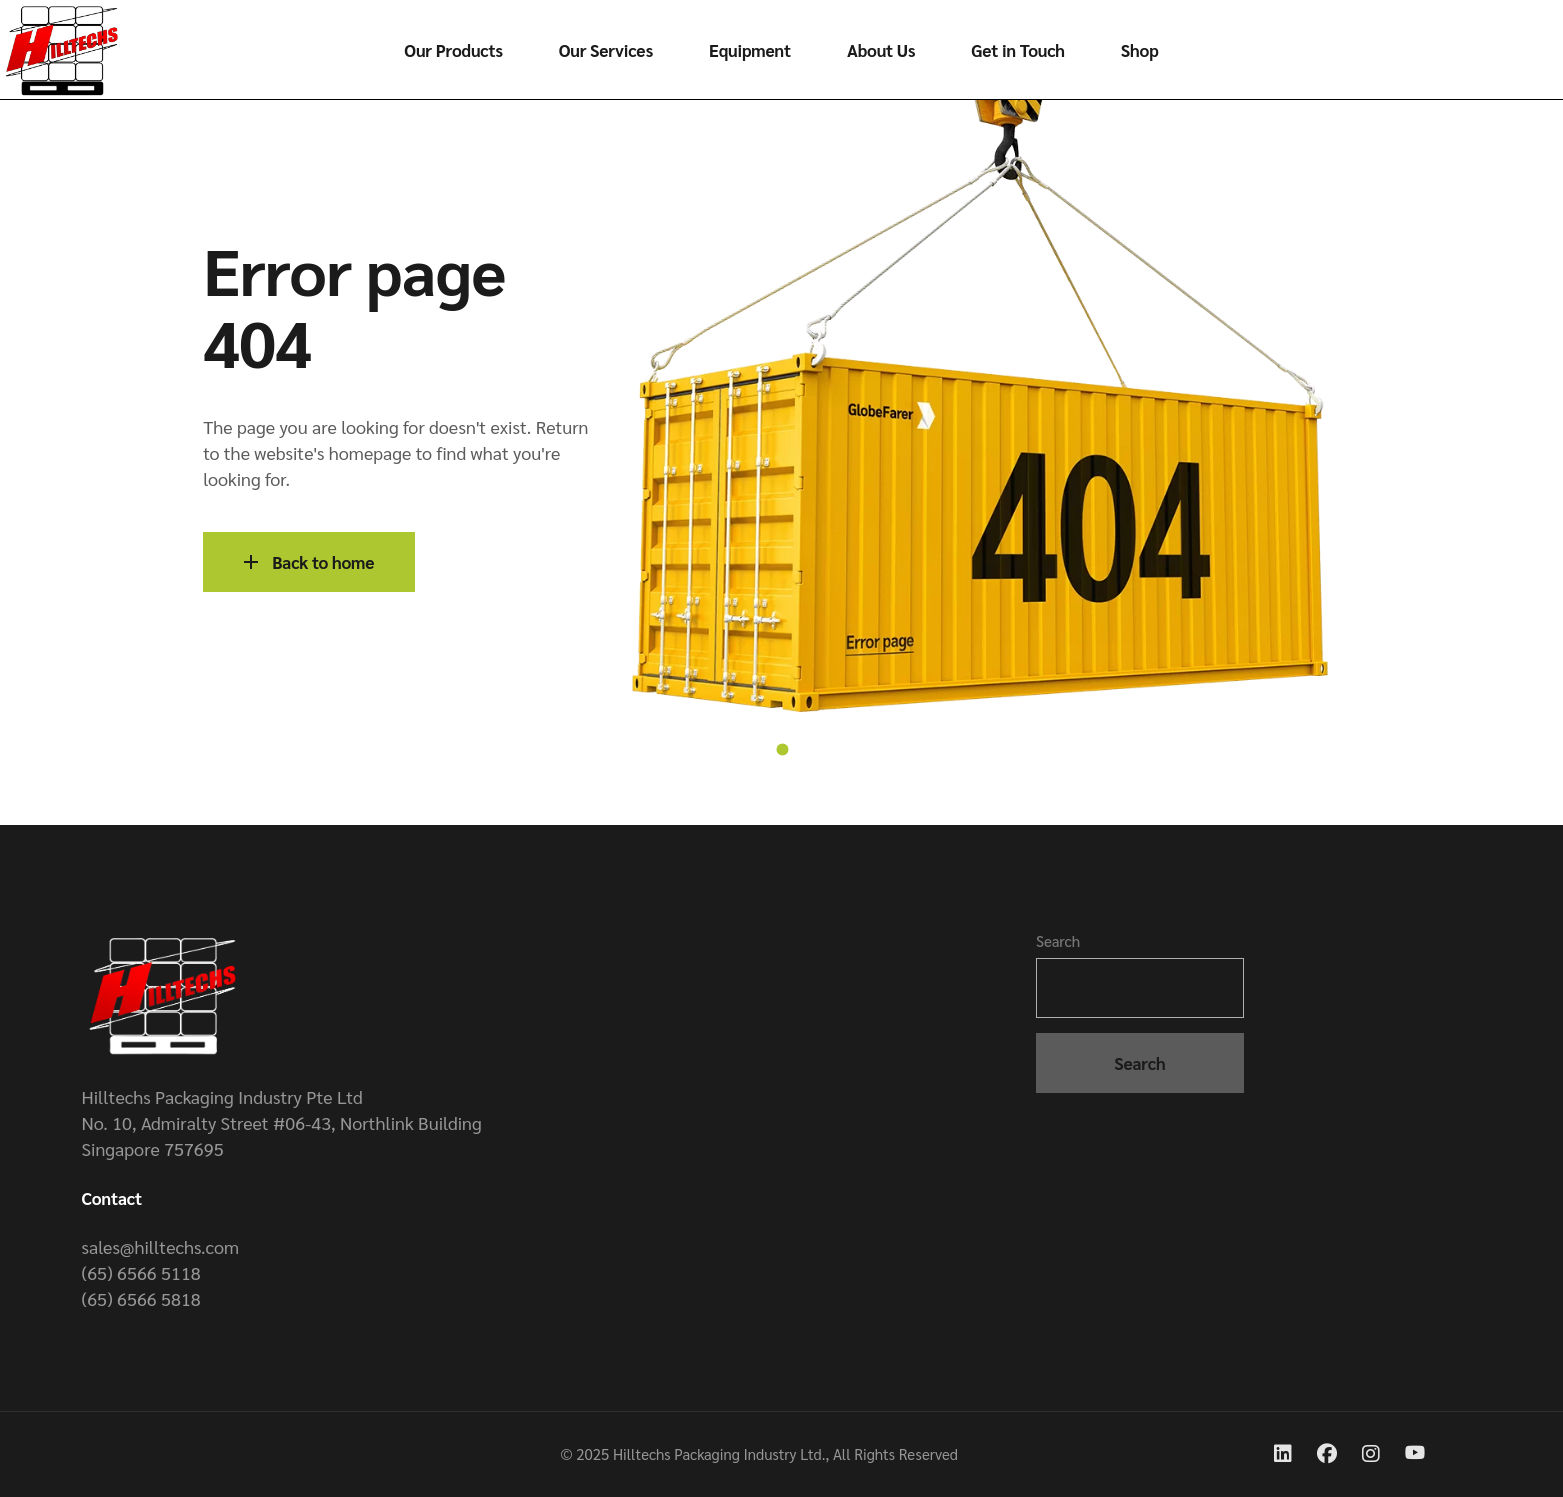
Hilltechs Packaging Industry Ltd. (719, 1453)
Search (1058, 940)
